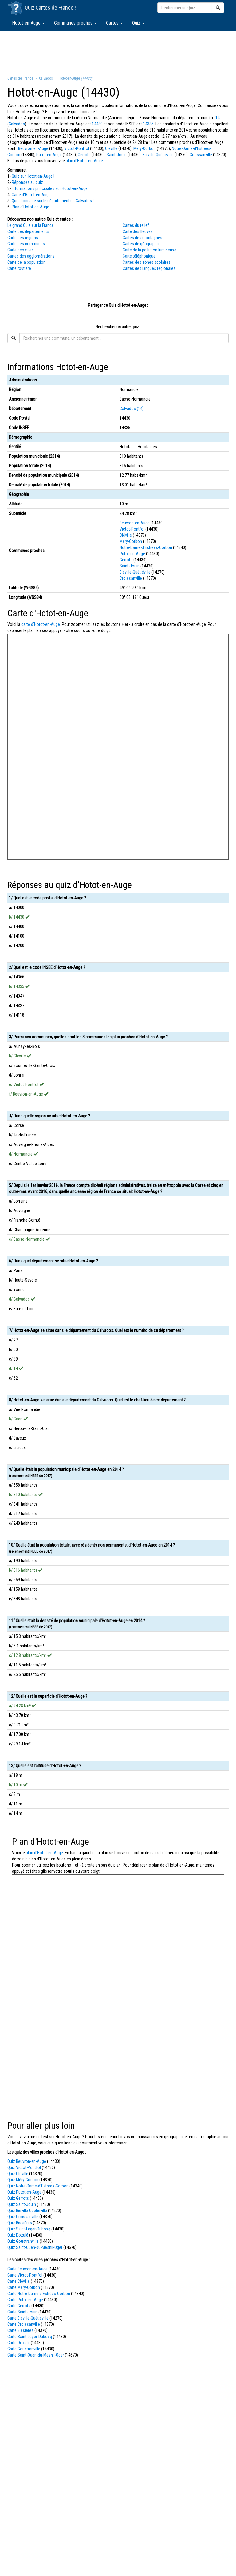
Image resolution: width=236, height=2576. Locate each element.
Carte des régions (22, 237)
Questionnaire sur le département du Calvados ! (53, 200)
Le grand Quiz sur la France (30, 225)
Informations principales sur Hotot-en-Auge (50, 188)
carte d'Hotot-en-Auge (40, 624)
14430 (97, 123)
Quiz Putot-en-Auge (24, 2192)
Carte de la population (26, 262)
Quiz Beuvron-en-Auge (26, 2161)
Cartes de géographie (141, 243)
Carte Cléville (18, 2281)
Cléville (111, 148)
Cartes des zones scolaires (147, 262)
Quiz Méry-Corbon (22, 2179)
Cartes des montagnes (142, 237)
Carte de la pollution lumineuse (149, 249)
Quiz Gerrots (18, 2198)
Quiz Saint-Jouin (21, 2204)
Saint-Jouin (117, 154)
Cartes (114, 23)
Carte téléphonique (139, 256)
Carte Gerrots (18, 2305)
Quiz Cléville (17, 2173)
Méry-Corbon (144, 148)
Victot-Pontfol (76, 148)
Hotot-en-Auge (28, 23)
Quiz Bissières (19, 2222)
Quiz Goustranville (23, 2241)
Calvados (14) (132, 408)
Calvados (17, 123)
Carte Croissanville (23, 2324)
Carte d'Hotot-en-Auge (31, 194)
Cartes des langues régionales (149, 268)
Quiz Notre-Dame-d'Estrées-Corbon (38, 2185)
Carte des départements (28, 231)
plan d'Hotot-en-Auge (84, 160)
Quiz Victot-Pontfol (24, 2167)
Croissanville (201, 154)
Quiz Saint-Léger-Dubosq (28, 2228)
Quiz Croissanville (22, 2216)
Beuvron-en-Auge (33, 148)
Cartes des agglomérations (31, 256)
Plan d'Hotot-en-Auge (30, 206)
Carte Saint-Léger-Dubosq (29, 2336)
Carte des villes (20, 249)
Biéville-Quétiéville (158, 154)
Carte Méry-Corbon (23, 2287)
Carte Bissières (20, 2330)
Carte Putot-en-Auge (25, 2299)
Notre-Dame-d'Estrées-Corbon (146, 547)
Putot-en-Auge (49, 154)
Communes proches (75, 23)
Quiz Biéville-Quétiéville (27, 2210)
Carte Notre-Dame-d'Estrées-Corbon (38, 2293)
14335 (148, 123)
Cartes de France (54, 7)
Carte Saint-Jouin (22, 2311)
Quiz (138, 23)
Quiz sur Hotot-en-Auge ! (33, 176)
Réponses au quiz (27, 182)
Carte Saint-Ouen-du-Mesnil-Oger (35, 2355)
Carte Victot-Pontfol (24, 2275)
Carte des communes (26, 243)
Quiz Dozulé (17, 2235)
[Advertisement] (118, 52)
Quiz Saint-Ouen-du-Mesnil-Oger (34, 2247)
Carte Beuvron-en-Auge (27, 2268)
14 (217, 117)
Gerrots (84, 154)
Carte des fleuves (138, 231)
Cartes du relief (136, 225)
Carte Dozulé (18, 2342)
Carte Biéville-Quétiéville (28, 2318)
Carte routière (19, 268)
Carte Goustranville (23, 2348)
